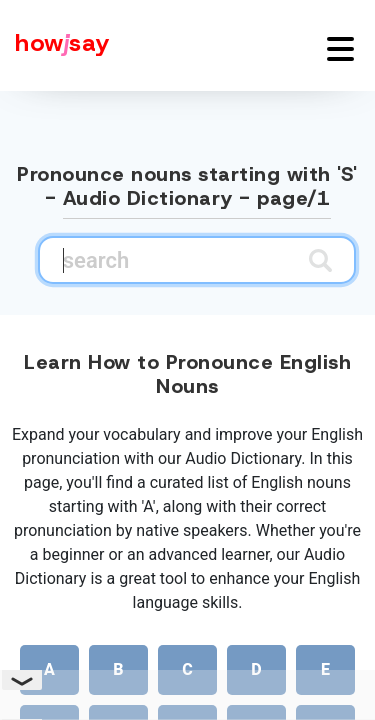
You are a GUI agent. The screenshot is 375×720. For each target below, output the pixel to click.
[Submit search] (320, 260)
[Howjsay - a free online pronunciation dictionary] (55, 45)
